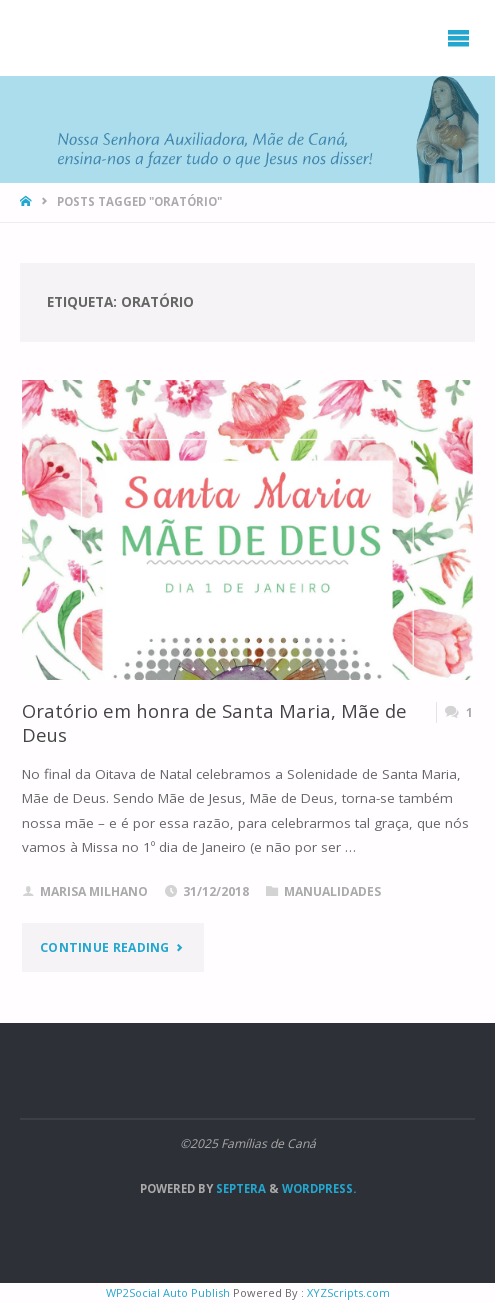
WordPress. (319, 1188)
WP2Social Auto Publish (168, 1292)
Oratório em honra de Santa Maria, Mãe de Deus (214, 722)
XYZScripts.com (348, 1292)
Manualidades (332, 891)
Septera (239, 1188)
